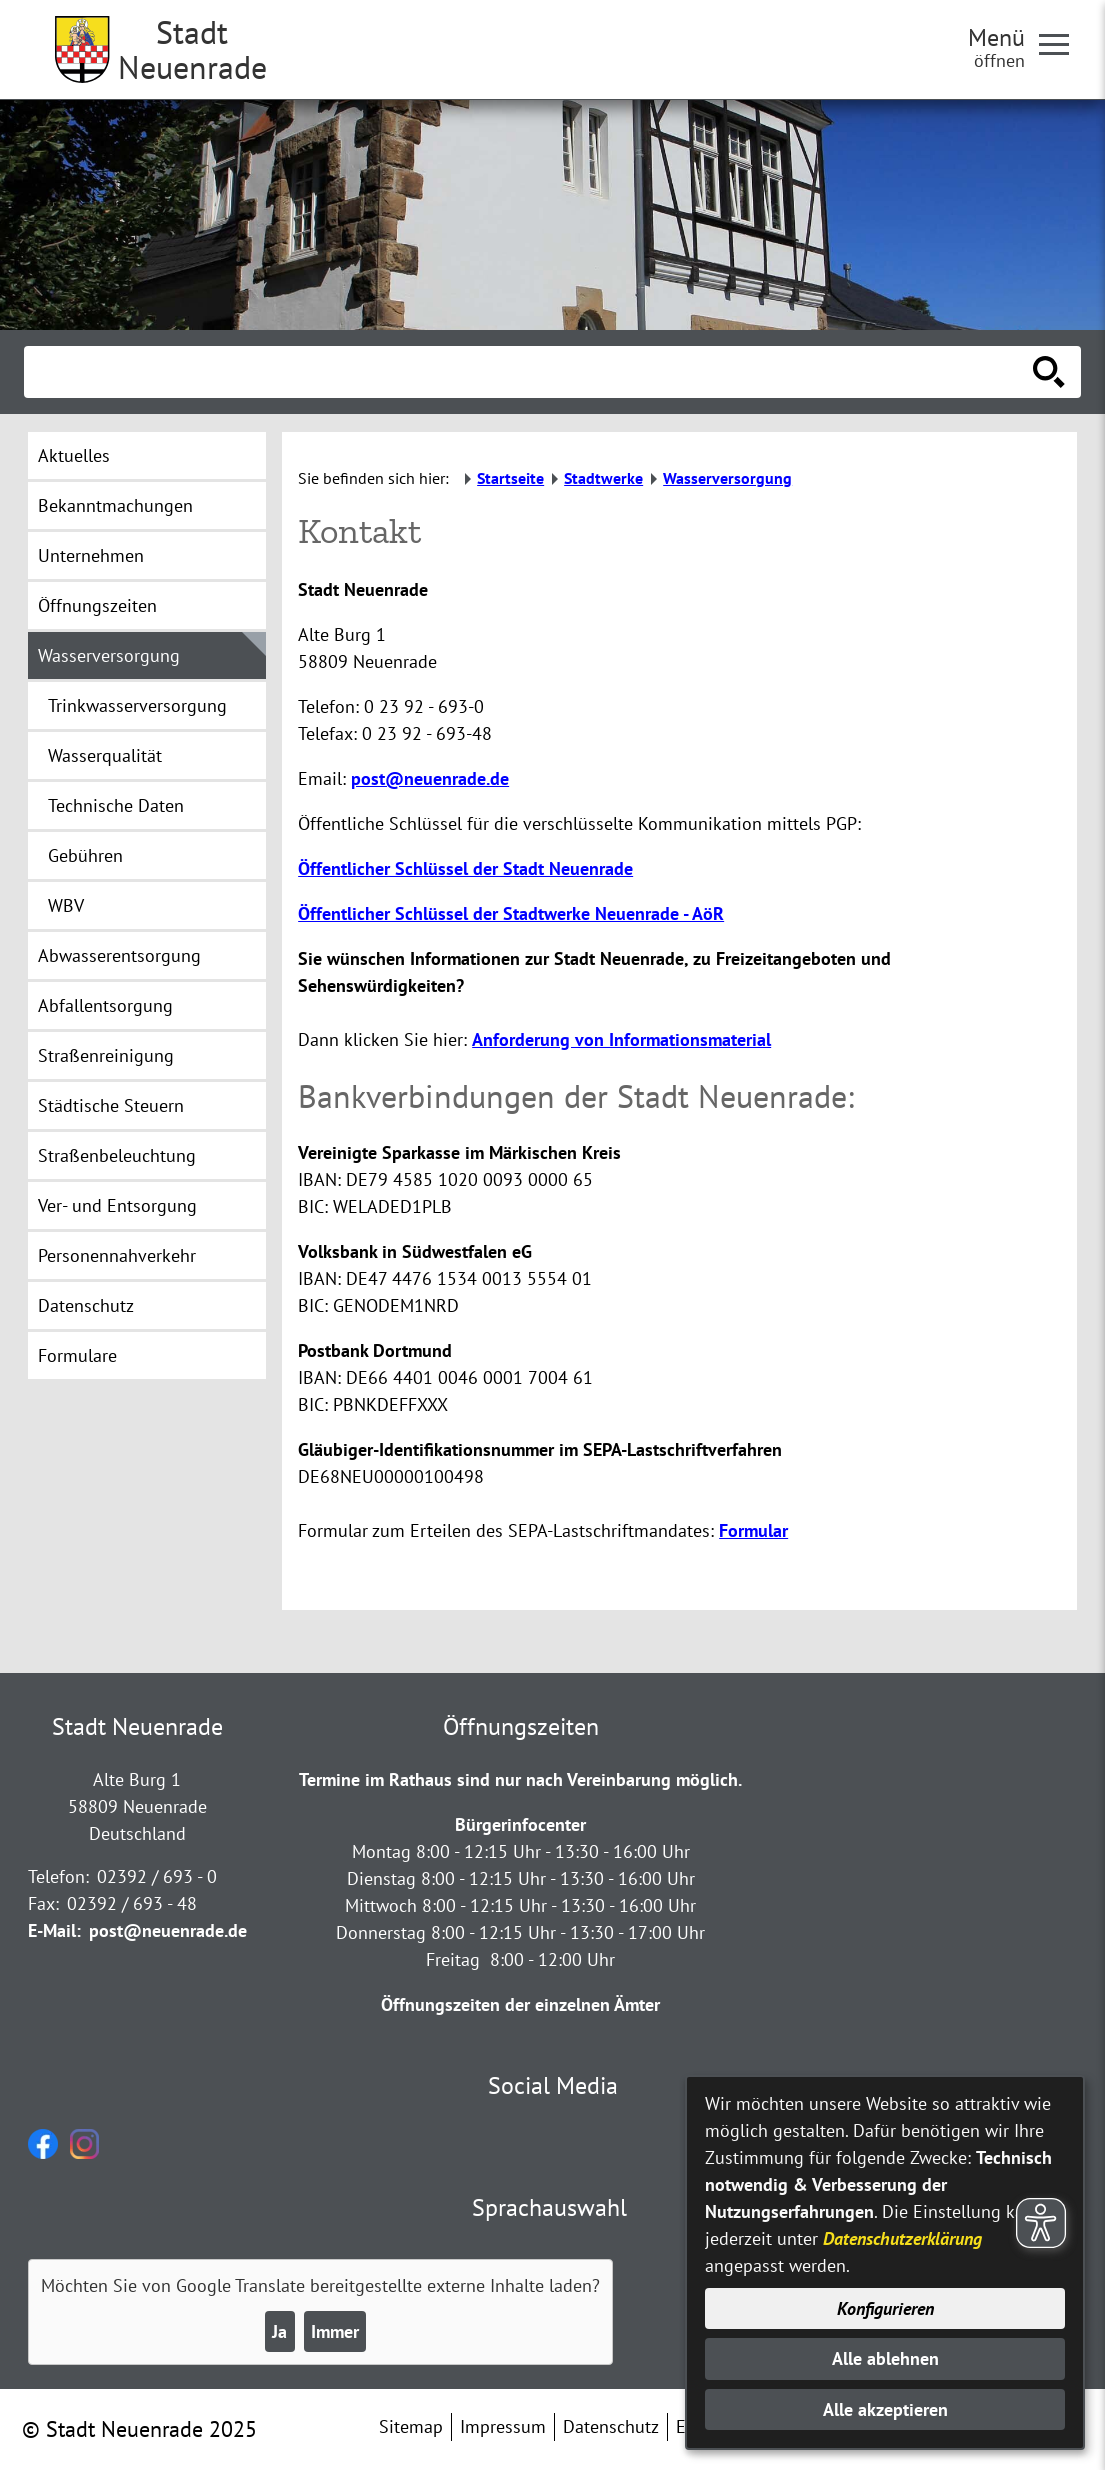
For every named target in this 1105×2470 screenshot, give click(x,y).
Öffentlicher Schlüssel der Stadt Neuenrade (465, 868)
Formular (753, 1530)
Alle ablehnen (885, 2358)
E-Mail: (54, 1930)
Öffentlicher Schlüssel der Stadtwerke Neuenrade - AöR (511, 913)
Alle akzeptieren (885, 2409)
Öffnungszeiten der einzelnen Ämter (520, 2004)
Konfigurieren (885, 2308)
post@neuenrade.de (430, 778)
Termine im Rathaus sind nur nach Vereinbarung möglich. (520, 1779)
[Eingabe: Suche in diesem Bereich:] (530, 372)
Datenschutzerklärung (902, 2238)
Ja (279, 2331)
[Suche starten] (1049, 372)
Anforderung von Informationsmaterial (621, 1039)
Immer (335, 2331)
